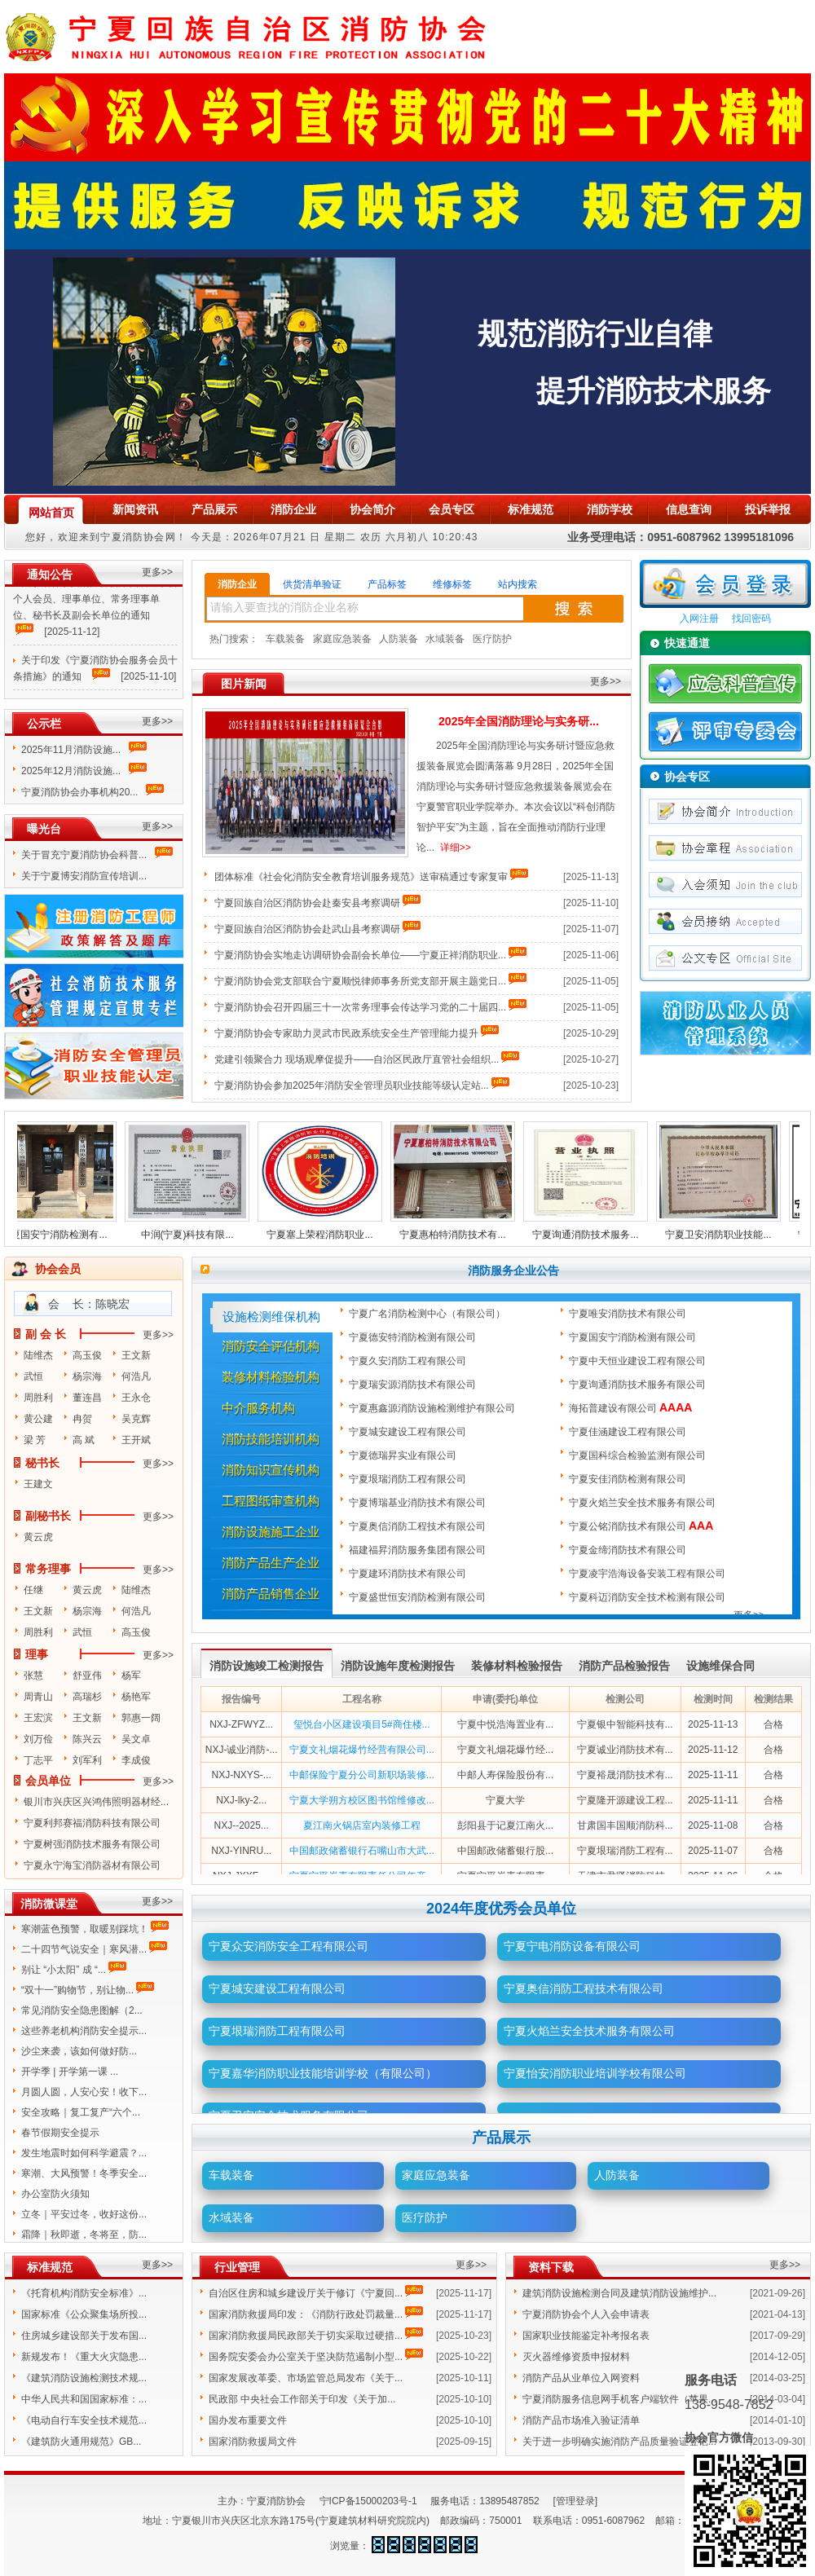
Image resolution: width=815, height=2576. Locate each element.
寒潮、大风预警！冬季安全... (84, 2173)
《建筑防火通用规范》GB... (81, 2441)
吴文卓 (136, 1739)
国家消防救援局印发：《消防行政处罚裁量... (306, 2314)
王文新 (136, 1355)
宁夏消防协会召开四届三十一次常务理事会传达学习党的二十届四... (360, 1007)
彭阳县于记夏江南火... (505, 1825)
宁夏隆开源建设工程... (625, 1800)
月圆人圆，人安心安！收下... (84, 2092)
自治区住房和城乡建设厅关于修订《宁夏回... (306, 2293)
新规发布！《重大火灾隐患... (84, 2356)
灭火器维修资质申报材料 (576, 2356)
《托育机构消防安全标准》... (84, 2293)
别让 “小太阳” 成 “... (63, 1969)
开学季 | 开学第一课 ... (69, 2071)
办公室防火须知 (55, 2194)
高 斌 (84, 1440)
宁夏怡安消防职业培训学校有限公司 (595, 2073)
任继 (33, 1590)
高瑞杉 (87, 1696)
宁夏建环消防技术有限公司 (409, 1573)
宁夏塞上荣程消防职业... (327, 1234)
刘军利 (87, 1760)
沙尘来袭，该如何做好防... (79, 2051)
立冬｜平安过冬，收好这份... (84, 2214)
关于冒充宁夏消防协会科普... (86, 855)
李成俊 (136, 1760)
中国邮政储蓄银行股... (505, 1850)
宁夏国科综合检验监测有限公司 (638, 1455)
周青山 (38, 1696)
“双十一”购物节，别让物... (77, 1990)
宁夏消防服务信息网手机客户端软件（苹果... (619, 2399)
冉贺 (82, 1419)
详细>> (455, 847)
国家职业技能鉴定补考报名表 (586, 2335)
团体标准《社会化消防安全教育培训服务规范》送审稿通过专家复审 (361, 877)
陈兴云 (87, 1739)
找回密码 (751, 618)
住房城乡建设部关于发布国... (84, 2335)
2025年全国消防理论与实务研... (518, 721)
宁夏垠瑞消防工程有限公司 (409, 1479)
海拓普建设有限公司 (630, 1408)
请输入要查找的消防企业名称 (284, 607)
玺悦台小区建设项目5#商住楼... (361, 1724)
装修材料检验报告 (516, 1665)
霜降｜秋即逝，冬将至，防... (84, 2234)
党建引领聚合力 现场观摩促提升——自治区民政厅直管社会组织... (356, 1059)
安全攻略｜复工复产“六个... (80, 2112)
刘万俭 (38, 1739)
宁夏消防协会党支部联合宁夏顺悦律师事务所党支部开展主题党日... (360, 981)
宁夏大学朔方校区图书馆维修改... (361, 1800)
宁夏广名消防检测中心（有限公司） (428, 1313)
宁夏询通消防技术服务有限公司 (638, 1384)
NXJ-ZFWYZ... (241, 1724)
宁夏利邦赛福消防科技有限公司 (92, 1823)
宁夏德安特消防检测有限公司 (413, 1337)
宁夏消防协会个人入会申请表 (586, 2314)
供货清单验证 (312, 584)
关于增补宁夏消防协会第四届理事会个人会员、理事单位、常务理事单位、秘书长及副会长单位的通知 (95, 604)
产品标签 (387, 584)
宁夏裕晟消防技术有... (625, 1775)
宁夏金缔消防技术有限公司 (629, 1550)
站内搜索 (517, 584)
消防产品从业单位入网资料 (581, 2378)
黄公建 (38, 1419)
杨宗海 (87, 1376)
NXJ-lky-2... (241, 1800)
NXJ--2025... (241, 1825)
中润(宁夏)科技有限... (194, 1234)
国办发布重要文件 (248, 2420)
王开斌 (136, 1440)
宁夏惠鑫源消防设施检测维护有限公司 (433, 1408)
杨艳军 (136, 1696)
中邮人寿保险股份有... (505, 1775)
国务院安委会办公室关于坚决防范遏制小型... (306, 2356)
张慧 (33, 1675)
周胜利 (38, 1397)
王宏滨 (38, 1718)
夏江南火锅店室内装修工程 (362, 1825)
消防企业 (237, 584)
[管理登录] (575, 2501)
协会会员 (58, 1268)
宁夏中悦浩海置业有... (505, 1724)
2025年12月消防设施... (71, 771)
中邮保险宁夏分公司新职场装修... (361, 1775)
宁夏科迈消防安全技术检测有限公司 (648, 1597)
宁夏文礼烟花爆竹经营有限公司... (361, 1749)
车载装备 (285, 639)
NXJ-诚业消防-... (241, 1749)
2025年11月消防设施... (71, 749)
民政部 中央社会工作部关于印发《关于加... (302, 2399)
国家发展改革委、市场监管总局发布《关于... (306, 2378)
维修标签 (452, 584)
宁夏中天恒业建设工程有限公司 (638, 1361)
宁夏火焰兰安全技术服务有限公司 (643, 1502)
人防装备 (398, 639)
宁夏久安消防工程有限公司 (409, 1361)
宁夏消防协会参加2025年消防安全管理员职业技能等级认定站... (351, 1085)
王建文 (38, 1484)
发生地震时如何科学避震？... (84, 2153)
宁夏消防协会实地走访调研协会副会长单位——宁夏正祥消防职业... (360, 955)
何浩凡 (136, 1376)
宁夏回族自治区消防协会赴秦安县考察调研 (307, 903)
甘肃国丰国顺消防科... (625, 1825)
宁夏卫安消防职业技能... (725, 1234)
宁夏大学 (505, 1800)
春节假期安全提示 (60, 2132)
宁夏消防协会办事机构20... (79, 792)
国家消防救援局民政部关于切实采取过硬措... (306, 2335)
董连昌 (87, 1397)
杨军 (131, 1675)
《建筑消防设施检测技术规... (84, 2378)
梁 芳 (35, 1440)
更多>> (157, 572)
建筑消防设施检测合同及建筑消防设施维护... (619, 2293)
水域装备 (445, 639)
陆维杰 (38, 1355)
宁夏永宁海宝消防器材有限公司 (92, 1865)
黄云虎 (38, 1537)
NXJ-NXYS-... (241, 1775)
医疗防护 (492, 639)
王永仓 (136, 1397)
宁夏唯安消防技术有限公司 (629, 1313)
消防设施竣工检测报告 (266, 1665)
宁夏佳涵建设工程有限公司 (629, 1432)
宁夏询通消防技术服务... (592, 1234)
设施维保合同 (720, 1665)
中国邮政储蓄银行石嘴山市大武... (361, 1850)
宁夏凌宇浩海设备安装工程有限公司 (648, 1573)
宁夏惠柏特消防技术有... (460, 1234)
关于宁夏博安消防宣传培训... (85, 876)
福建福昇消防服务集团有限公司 (418, 1550)
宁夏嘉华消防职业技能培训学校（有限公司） (323, 2073)
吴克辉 (136, 1419)
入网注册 (699, 618)
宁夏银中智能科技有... (625, 1724)
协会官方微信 (719, 2437)
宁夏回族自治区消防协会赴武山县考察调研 (307, 929)
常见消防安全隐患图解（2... (82, 2010)
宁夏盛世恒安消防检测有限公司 (418, 1597)
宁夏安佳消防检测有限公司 (629, 1479)
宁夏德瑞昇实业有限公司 (404, 1455)
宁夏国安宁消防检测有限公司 (633, 1337)
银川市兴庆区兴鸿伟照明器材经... (96, 1802)
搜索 (573, 609)
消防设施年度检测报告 (398, 1665)
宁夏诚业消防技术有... (625, 1749)
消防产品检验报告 (624, 1665)
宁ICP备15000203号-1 (368, 2501)
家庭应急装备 (342, 639)
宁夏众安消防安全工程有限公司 (288, 1946)
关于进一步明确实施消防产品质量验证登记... (619, 2441)
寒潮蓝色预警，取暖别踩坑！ (84, 1929)
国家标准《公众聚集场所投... (84, 2314)
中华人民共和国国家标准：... (84, 2399)
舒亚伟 (87, 1675)
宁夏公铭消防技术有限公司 (641, 1526)
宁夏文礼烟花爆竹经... (505, 1749)
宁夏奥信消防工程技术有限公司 (418, 1526)
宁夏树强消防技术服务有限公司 (92, 1844)
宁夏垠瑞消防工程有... (625, 1850)
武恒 (33, 1376)
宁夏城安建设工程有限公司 (409, 1432)
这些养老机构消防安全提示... (84, 2031)
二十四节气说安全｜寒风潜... (84, 1949)
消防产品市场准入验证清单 (581, 2420)
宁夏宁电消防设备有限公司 (572, 1946)
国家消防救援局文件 (253, 2441)
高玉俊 (87, 1355)
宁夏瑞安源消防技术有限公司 (413, 1384)
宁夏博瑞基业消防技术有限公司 (418, 1502)
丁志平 (38, 1760)
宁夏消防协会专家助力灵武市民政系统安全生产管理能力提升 (346, 1033)
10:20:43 (455, 537)
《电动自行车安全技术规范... (84, 2420)
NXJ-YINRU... (241, 1850)
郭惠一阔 (141, 1718)
